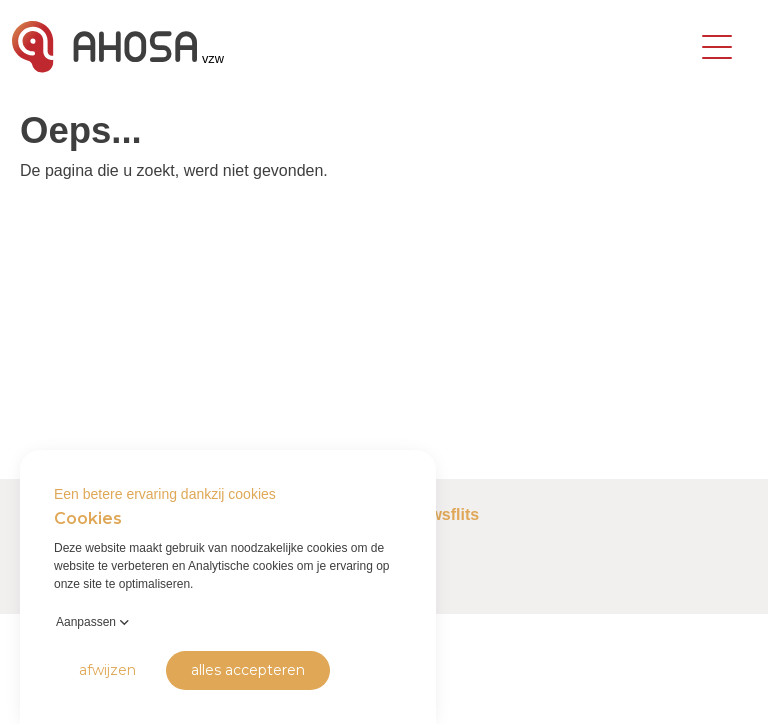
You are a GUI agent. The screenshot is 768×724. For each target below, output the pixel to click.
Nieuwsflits (437, 514)
